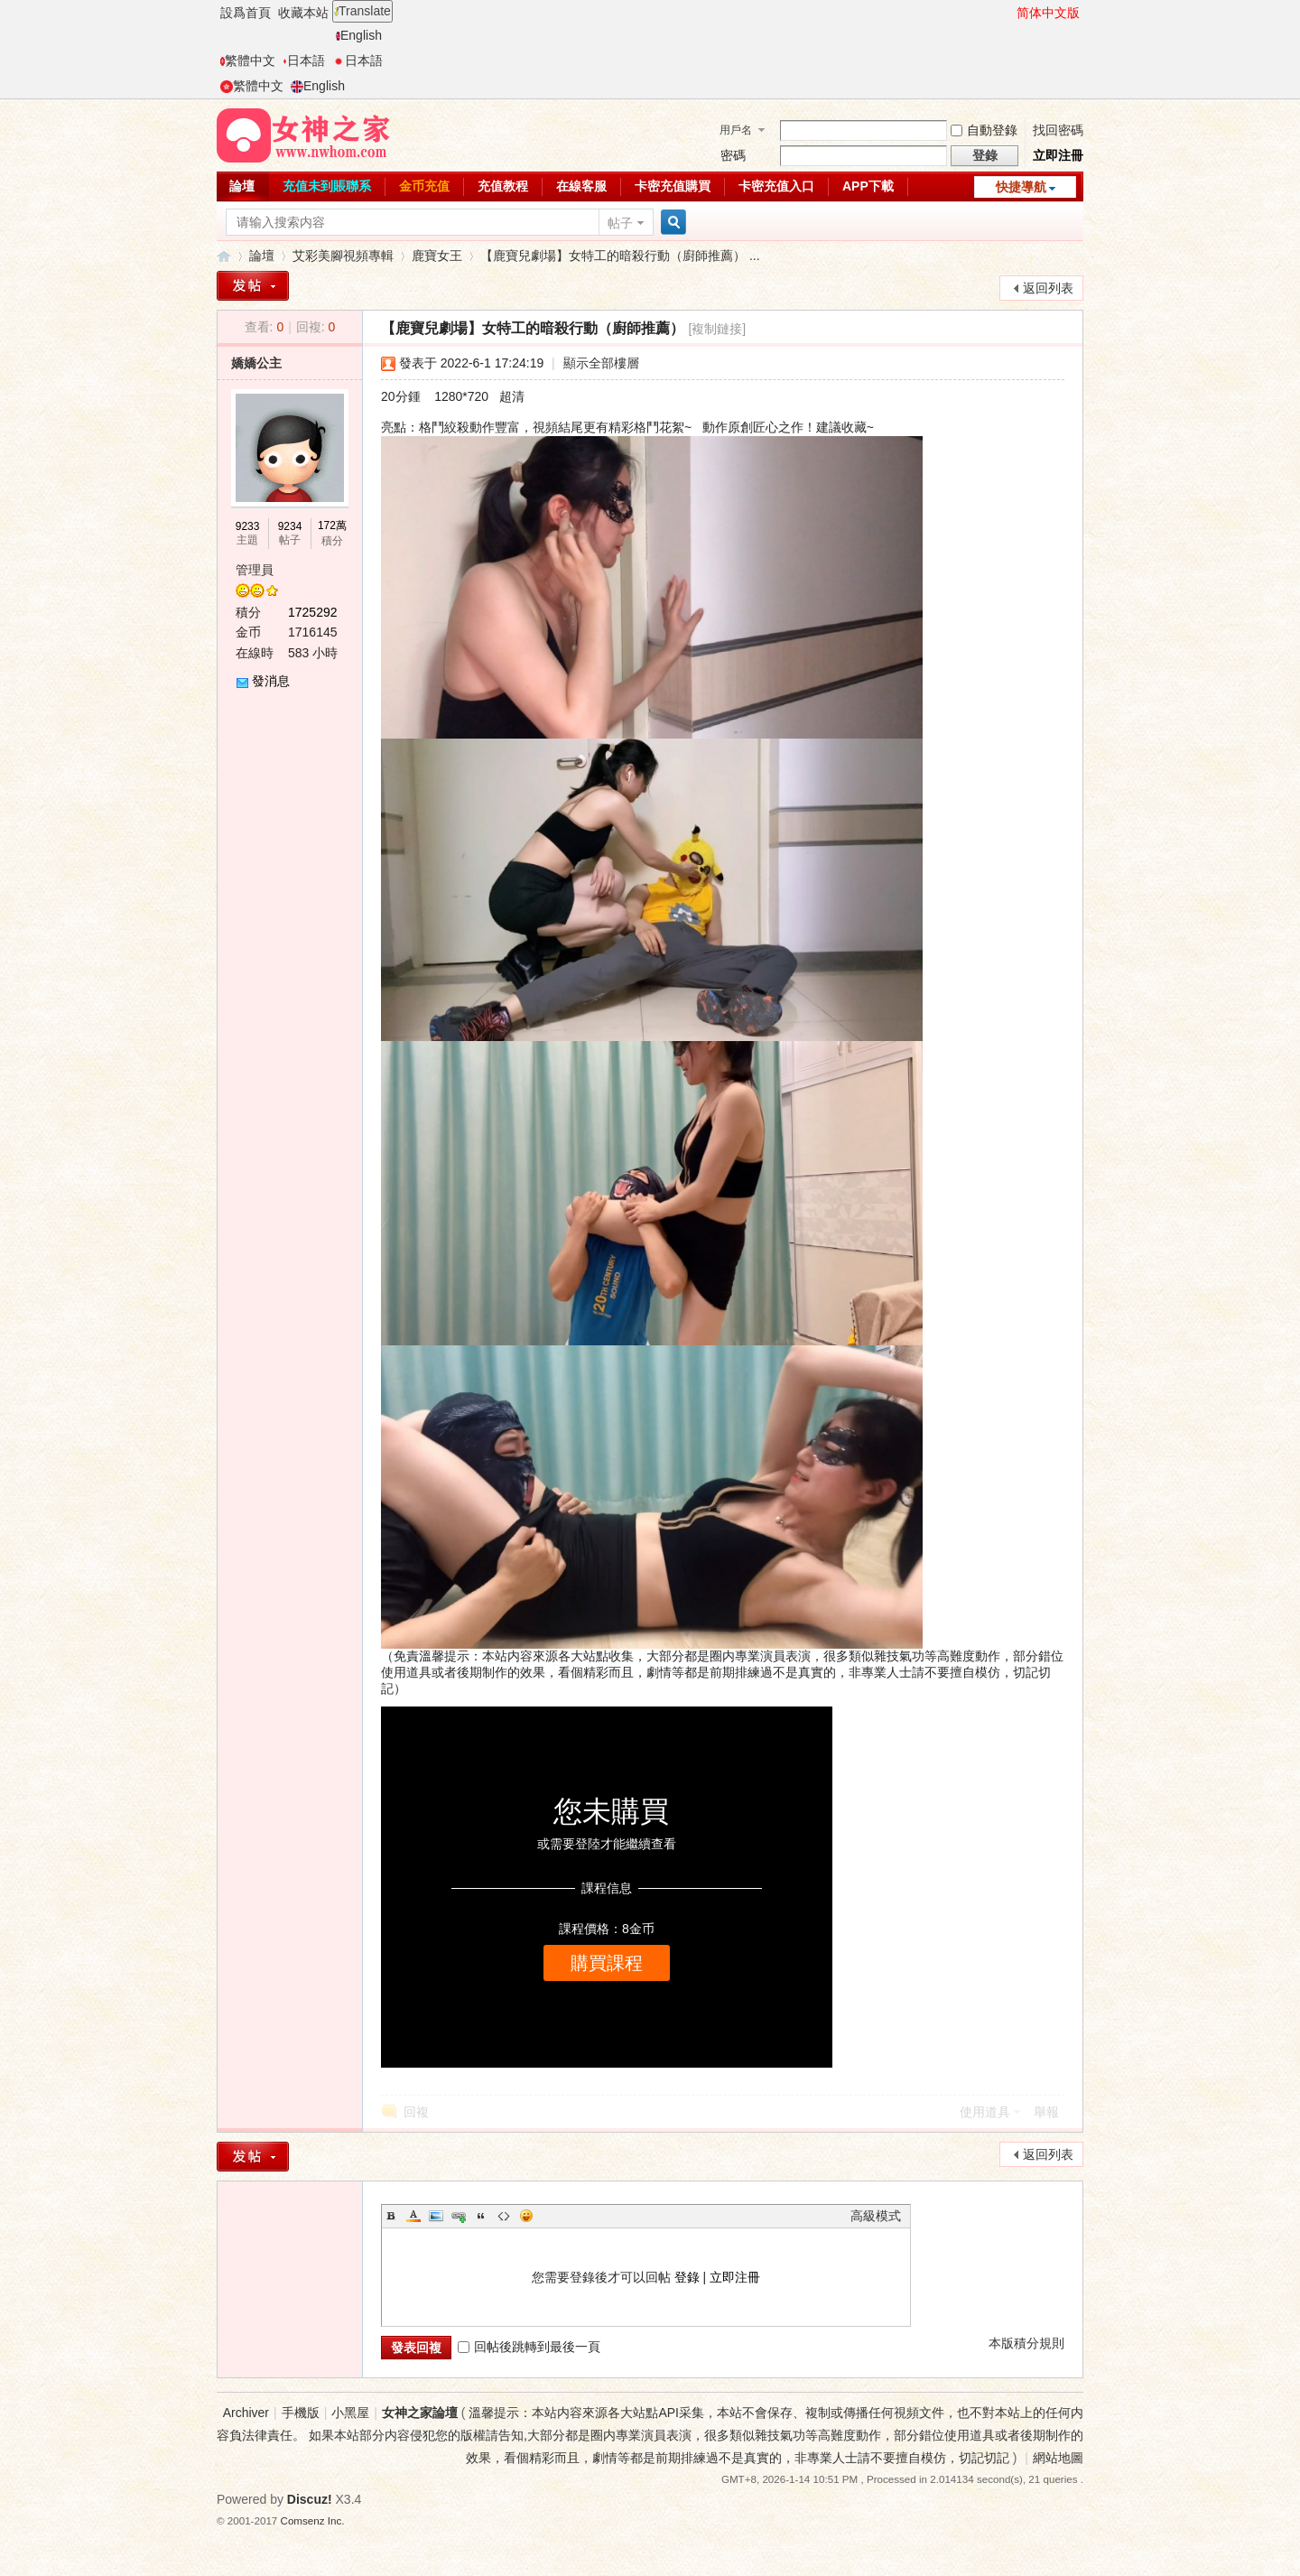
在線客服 (581, 186)
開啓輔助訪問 (1008, 13)
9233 (248, 526)
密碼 (733, 155)
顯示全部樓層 (601, 363)
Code (504, 2216)
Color (413, 2216)
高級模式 (875, 2216)
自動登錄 (984, 130)
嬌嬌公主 (256, 363)
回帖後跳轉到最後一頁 (529, 2346)
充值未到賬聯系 (327, 186)
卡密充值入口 (776, 186)
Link (459, 2216)
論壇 (242, 186)
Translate (362, 11)
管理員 (255, 570)
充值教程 (503, 186)
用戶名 (736, 130)
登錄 (687, 2277)
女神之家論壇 (224, 256)
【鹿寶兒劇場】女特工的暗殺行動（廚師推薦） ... (620, 255)
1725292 (313, 612)
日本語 (304, 60)
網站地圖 (1058, 2457)
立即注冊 (1058, 155)
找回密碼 (1058, 130)
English (359, 35)
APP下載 (868, 186)
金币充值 (424, 186)
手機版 (301, 2412)
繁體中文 (247, 60)
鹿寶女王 (437, 255)
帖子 (620, 223)
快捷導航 (1021, 187)
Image (436, 2216)
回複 (416, 2112)
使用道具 (985, 2112)
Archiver (246, 2412)
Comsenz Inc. (313, 2520)
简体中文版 (1048, 12)
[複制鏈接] (717, 328)
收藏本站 (303, 12)
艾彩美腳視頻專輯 (343, 255)
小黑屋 (350, 2412)
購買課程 (607, 1963)
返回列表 (1048, 288)
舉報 (1046, 2112)
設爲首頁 (245, 12)
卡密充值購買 (672, 186)
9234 (290, 526)
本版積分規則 (1026, 2343)
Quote (481, 2216)
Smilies (526, 2216)
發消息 (271, 681)
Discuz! (309, 2499)
